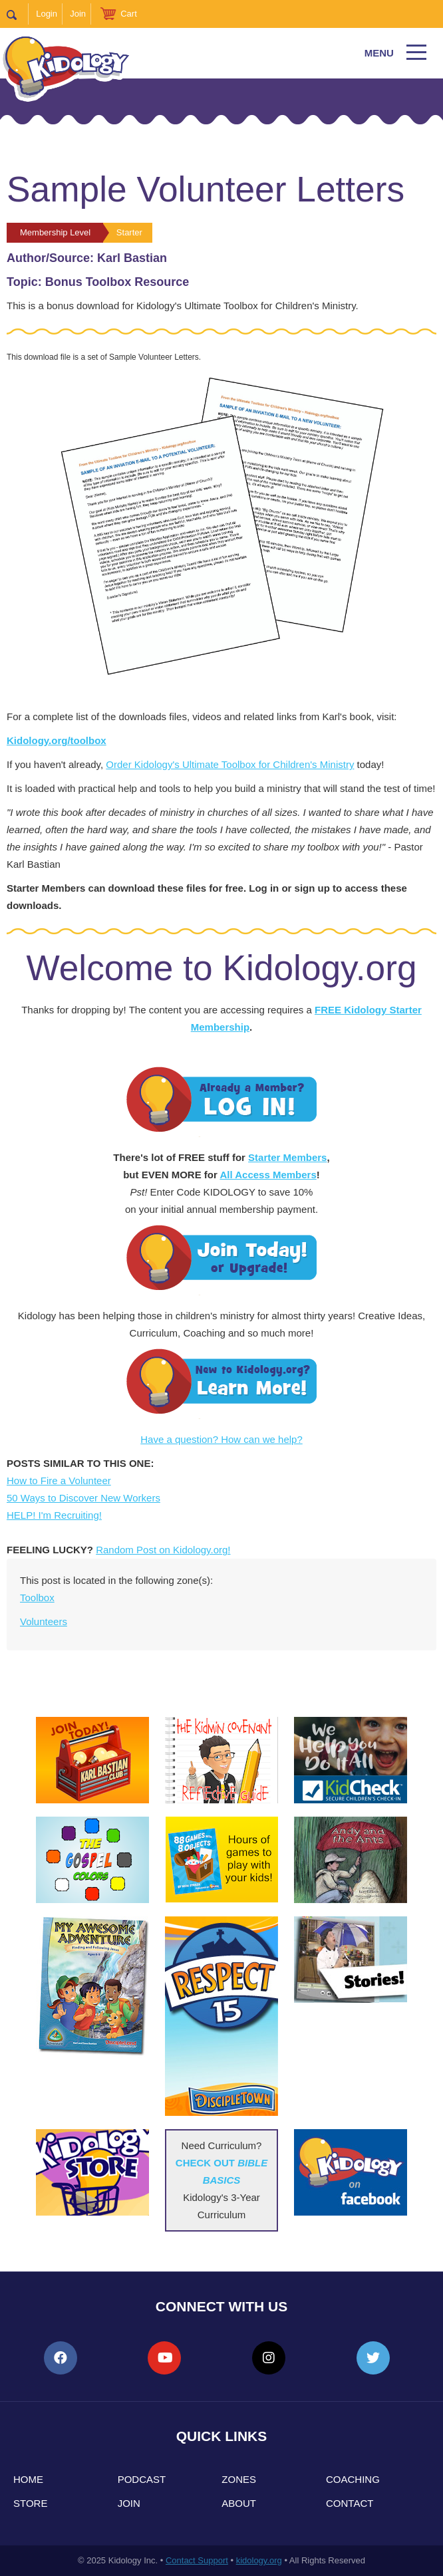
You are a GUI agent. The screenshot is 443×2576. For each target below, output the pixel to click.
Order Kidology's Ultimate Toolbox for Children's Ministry (230, 764)
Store (30, 2503)
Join (78, 14)
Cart (128, 14)
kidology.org (259, 2560)
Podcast (142, 2479)
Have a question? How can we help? (221, 1439)
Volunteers (43, 1621)
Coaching (353, 2479)
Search (18, 14)
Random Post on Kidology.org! (163, 1549)
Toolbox (37, 1597)
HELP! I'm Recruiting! (54, 1515)
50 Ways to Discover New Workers (83, 1497)
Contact (349, 2503)
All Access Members (268, 1174)
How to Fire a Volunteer (59, 1480)
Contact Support (197, 2560)
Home (28, 2479)
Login (46, 14)
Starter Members (287, 1157)
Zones (239, 2479)
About (239, 2503)
